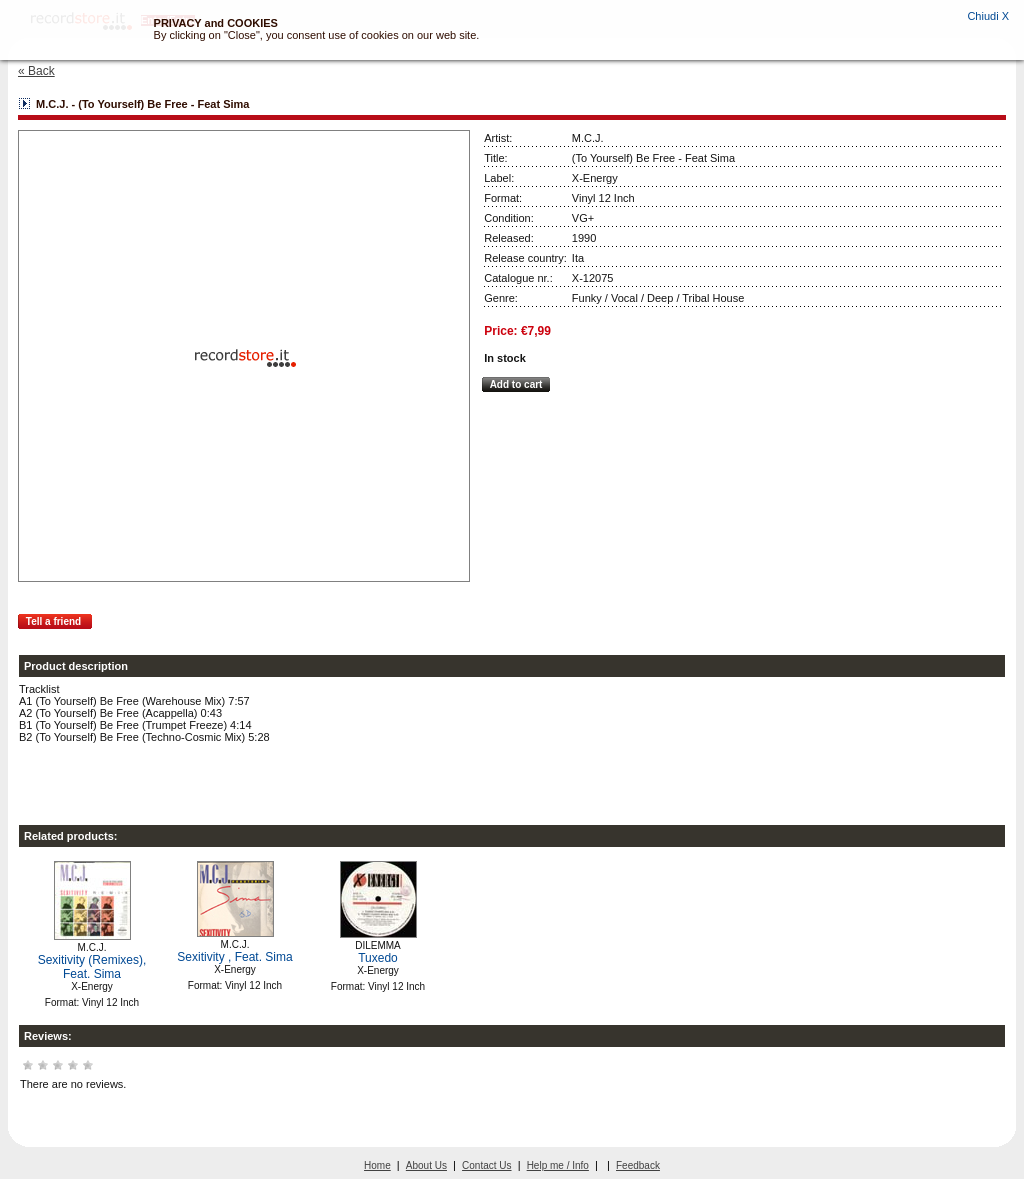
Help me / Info (558, 1165)
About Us (426, 1165)
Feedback (638, 1165)
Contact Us (486, 1165)
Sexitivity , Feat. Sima (234, 957)
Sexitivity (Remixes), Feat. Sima (92, 967)
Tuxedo (378, 958)
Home (377, 1165)
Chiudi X (988, 16)
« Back (36, 71)
